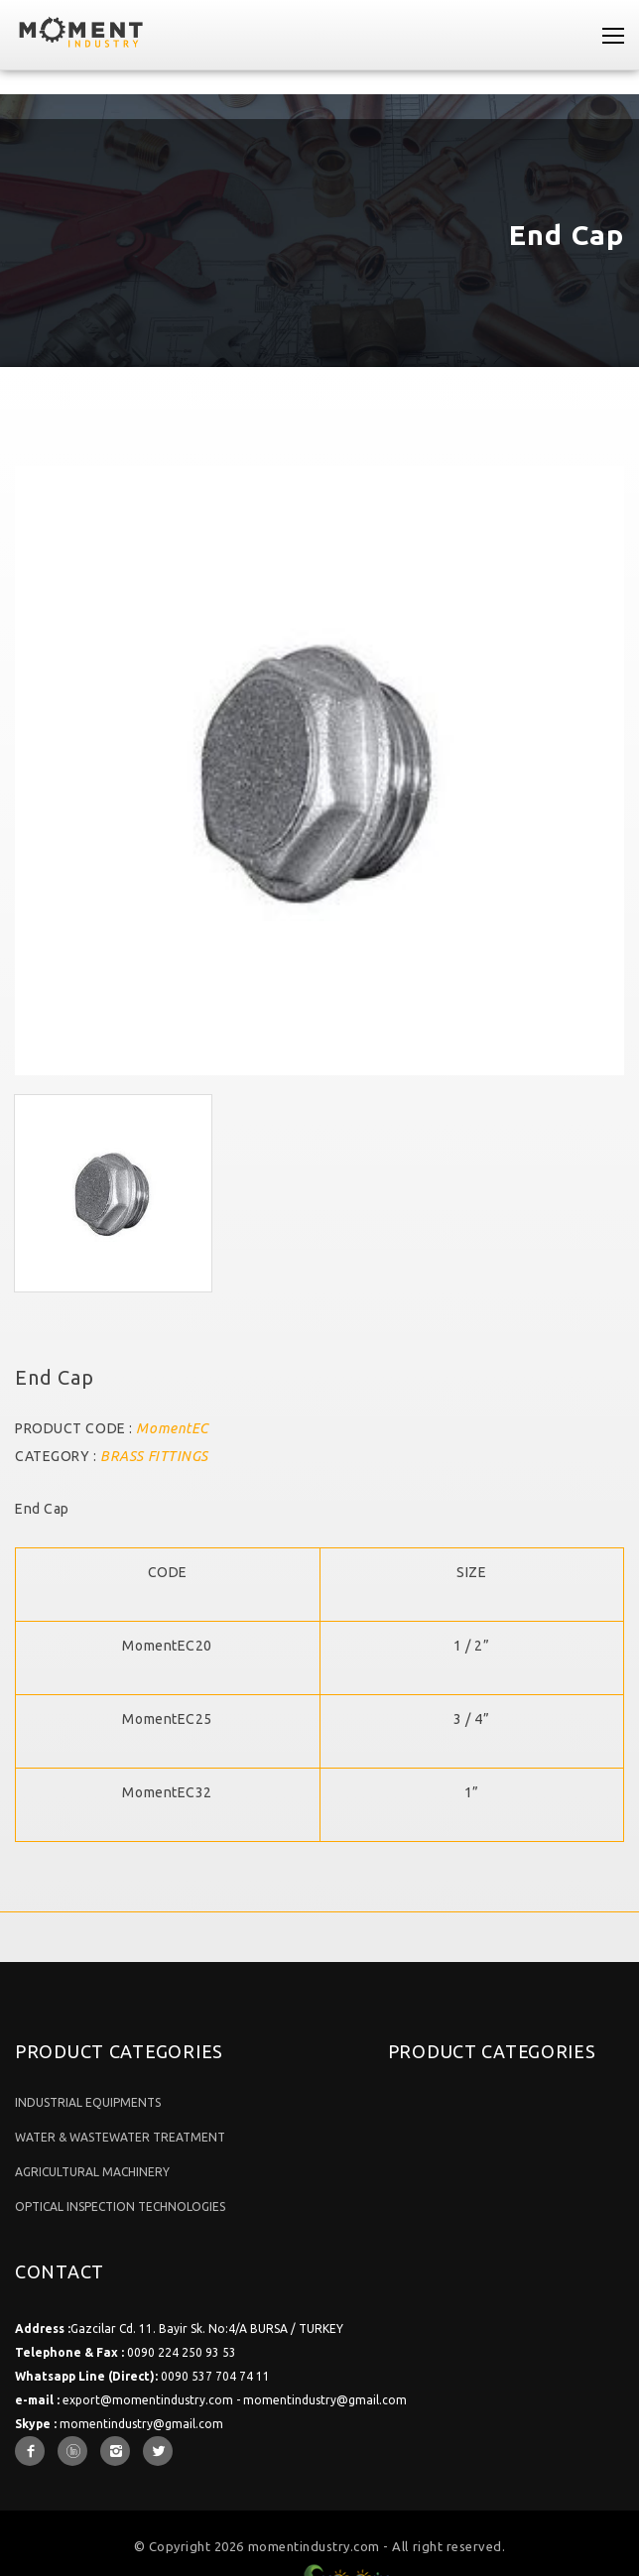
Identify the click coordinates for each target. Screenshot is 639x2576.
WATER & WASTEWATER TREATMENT (120, 2137)
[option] (319, 770)
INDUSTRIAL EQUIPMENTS (88, 2102)
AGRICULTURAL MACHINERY (92, 2171)
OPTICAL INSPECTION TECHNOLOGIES (120, 2206)
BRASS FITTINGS (154, 1456)
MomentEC (171, 1428)
